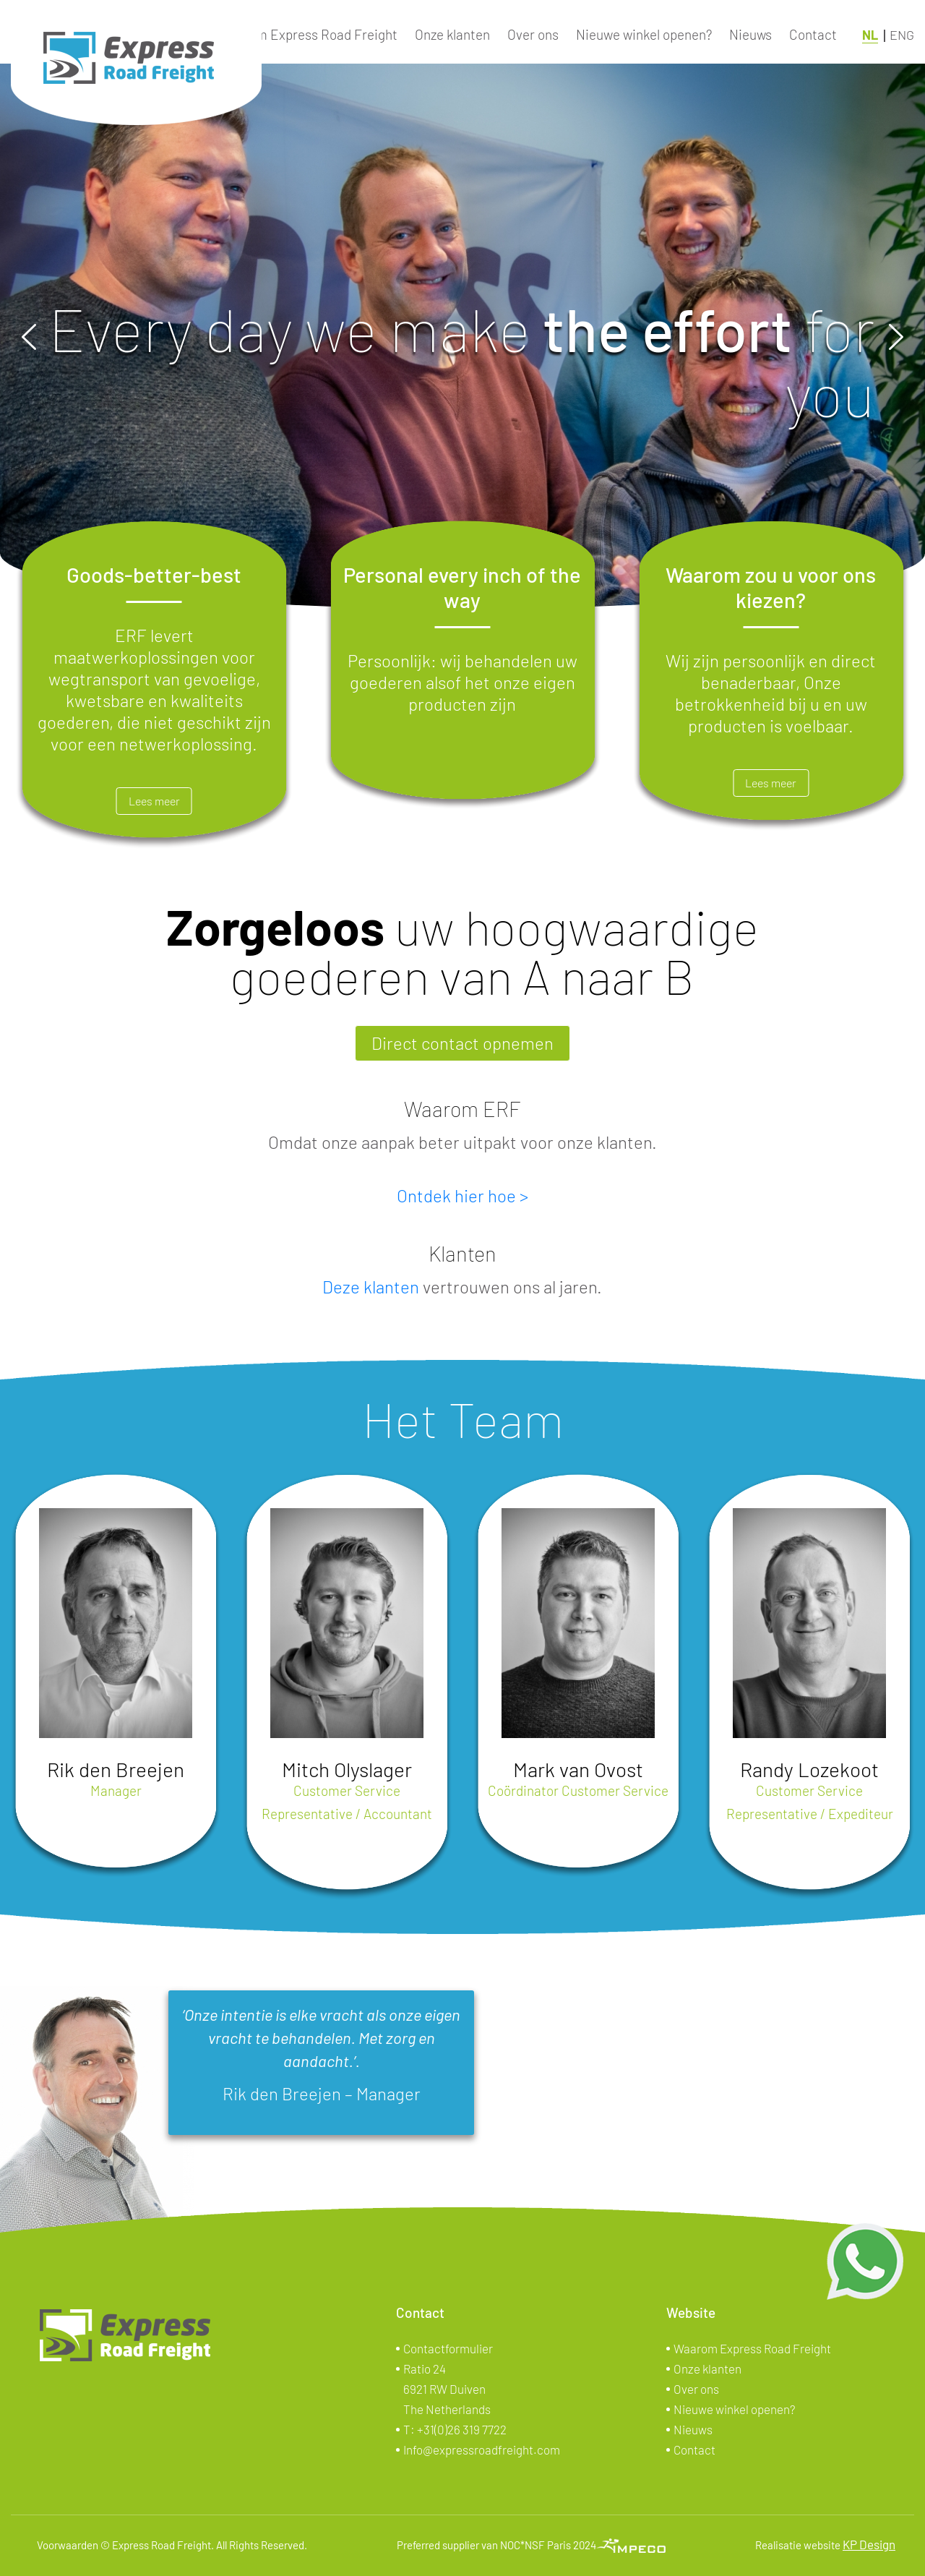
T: (455, 2429)
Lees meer (154, 801)
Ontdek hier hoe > (462, 1195)
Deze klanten (370, 1286)
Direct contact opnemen (462, 1042)
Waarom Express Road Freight (307, 34)
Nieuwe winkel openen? (644, 34)
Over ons (533, 34)
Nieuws (750, 34)
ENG (902, 35)
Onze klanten (452, 34)
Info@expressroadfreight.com (481, 2449)
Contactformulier (448, 2348)
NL (870, 35)
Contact (813, 34)
